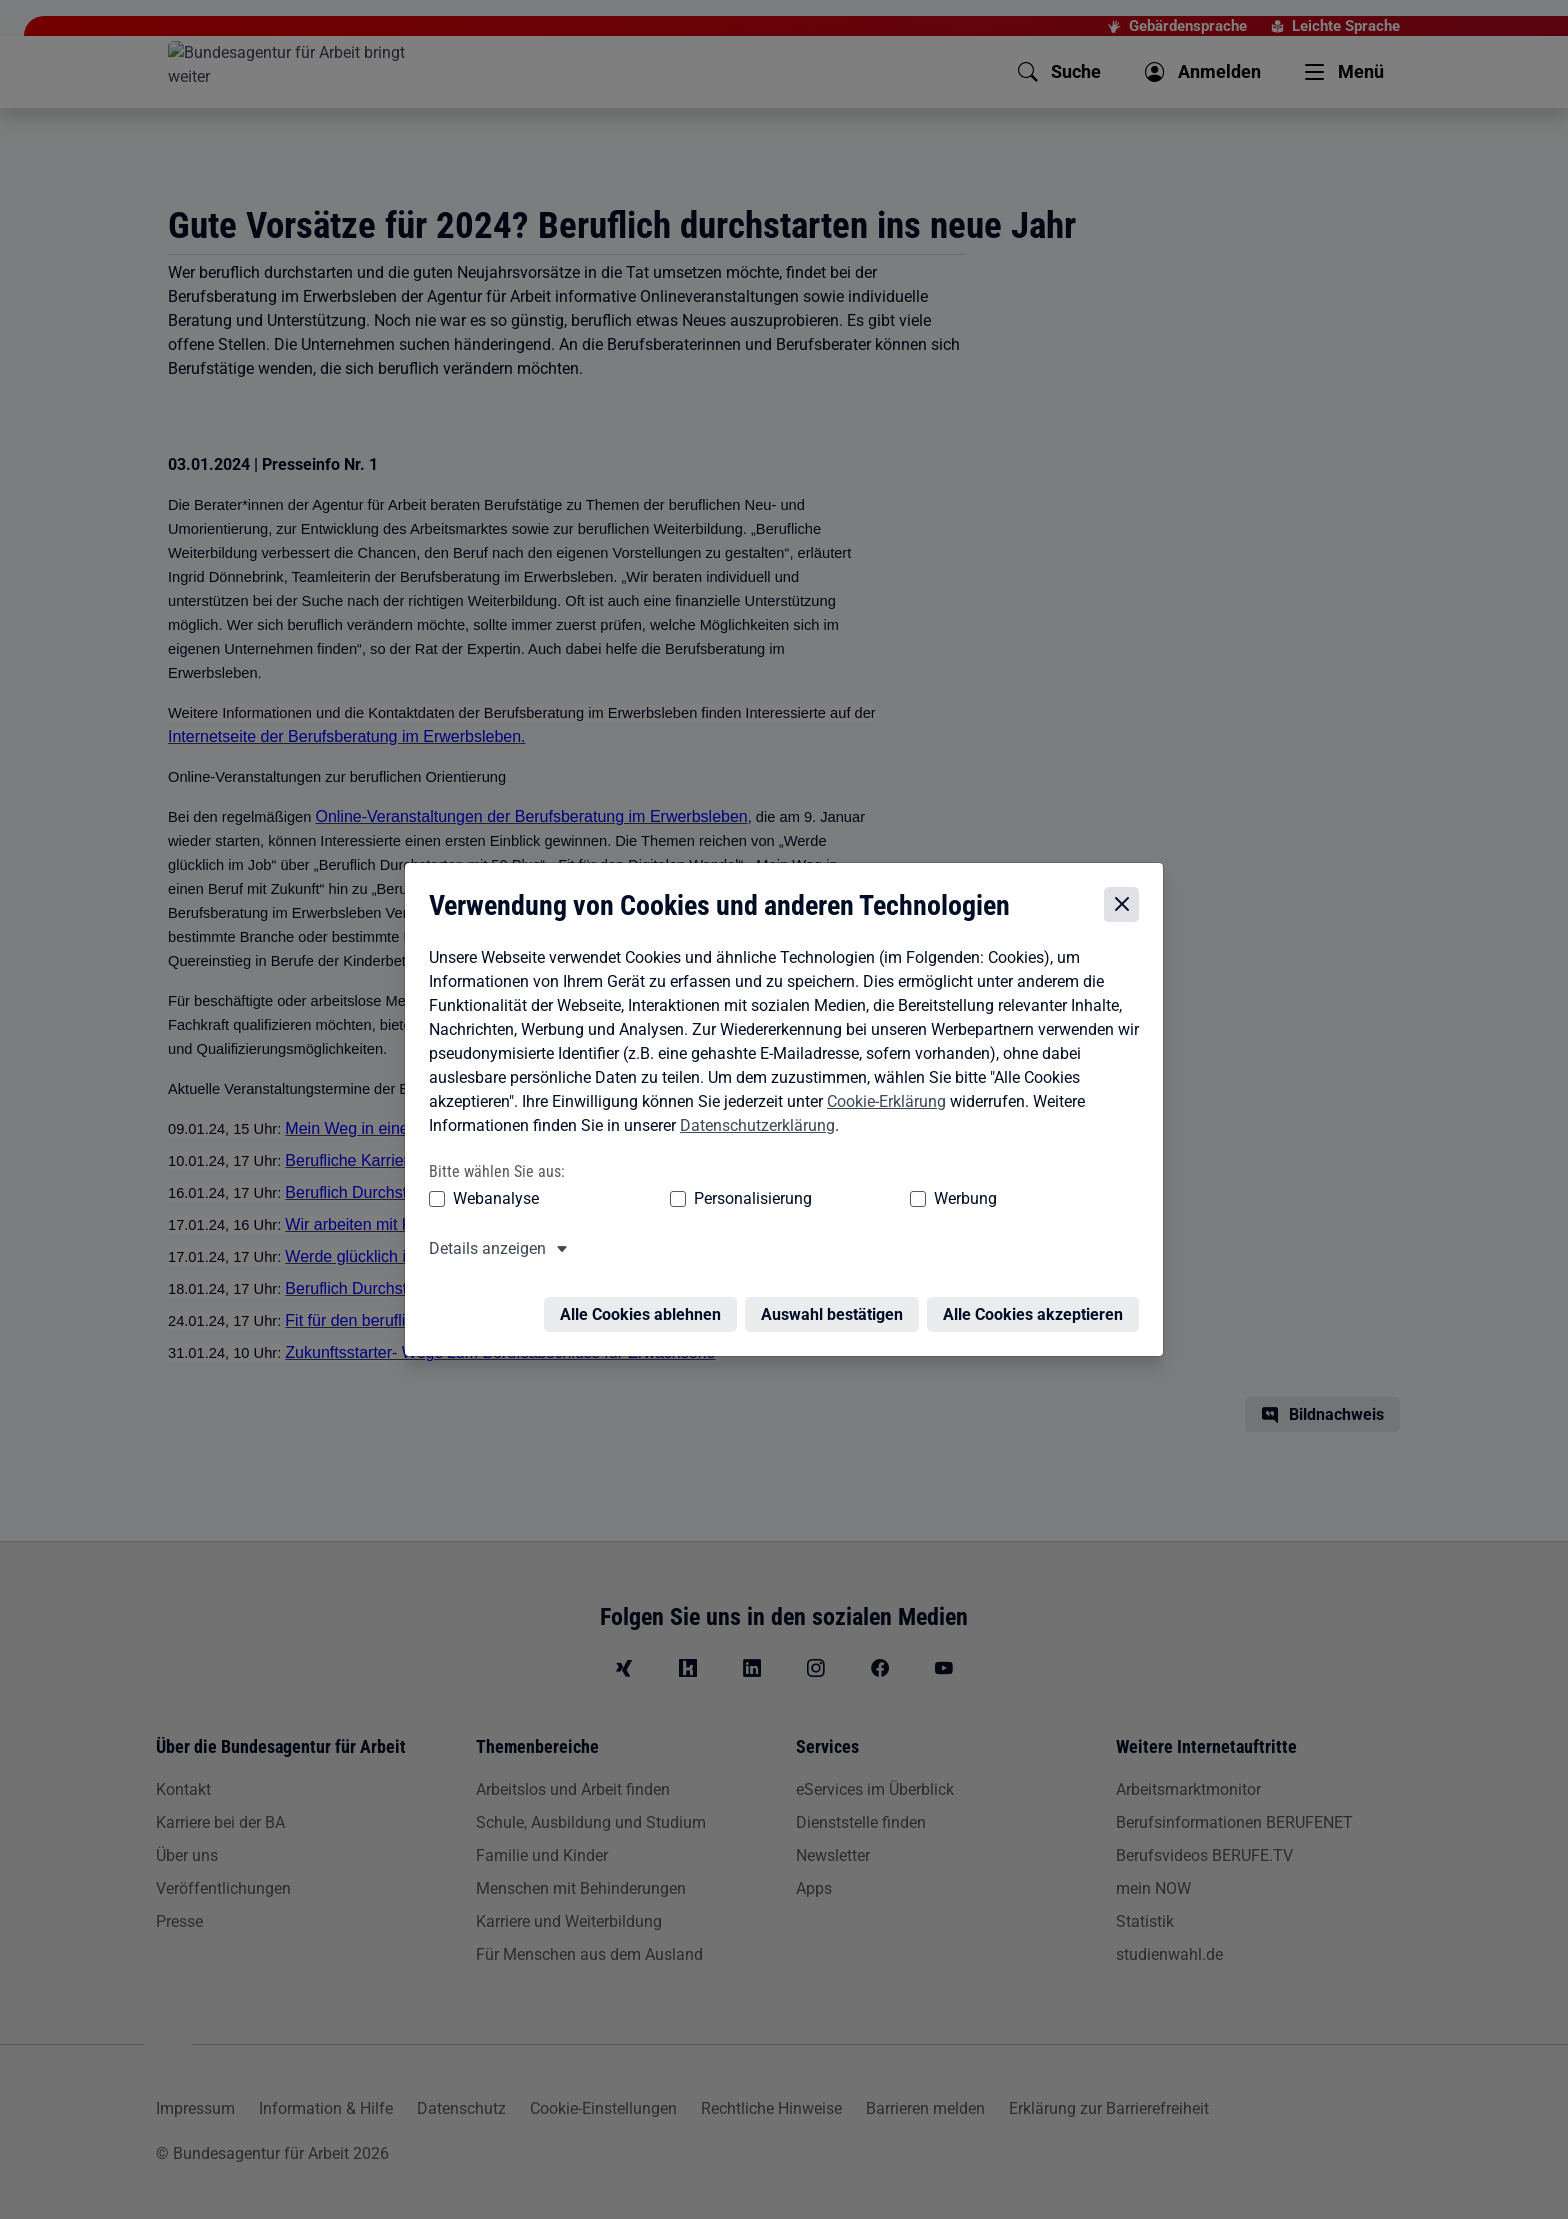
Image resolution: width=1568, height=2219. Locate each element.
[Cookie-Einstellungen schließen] (1126, 904)
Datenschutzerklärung (752, 1125)
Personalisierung (691, 1199)
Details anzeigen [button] (482, 1249)
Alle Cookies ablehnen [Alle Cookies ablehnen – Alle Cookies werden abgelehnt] (645, 1303)
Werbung (847, 1199)
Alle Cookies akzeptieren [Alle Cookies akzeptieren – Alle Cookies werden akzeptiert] (1038, 1303)
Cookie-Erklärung (881, 1101)
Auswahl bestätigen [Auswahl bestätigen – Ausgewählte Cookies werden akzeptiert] (837, 1303)
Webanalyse (491, 1199)
